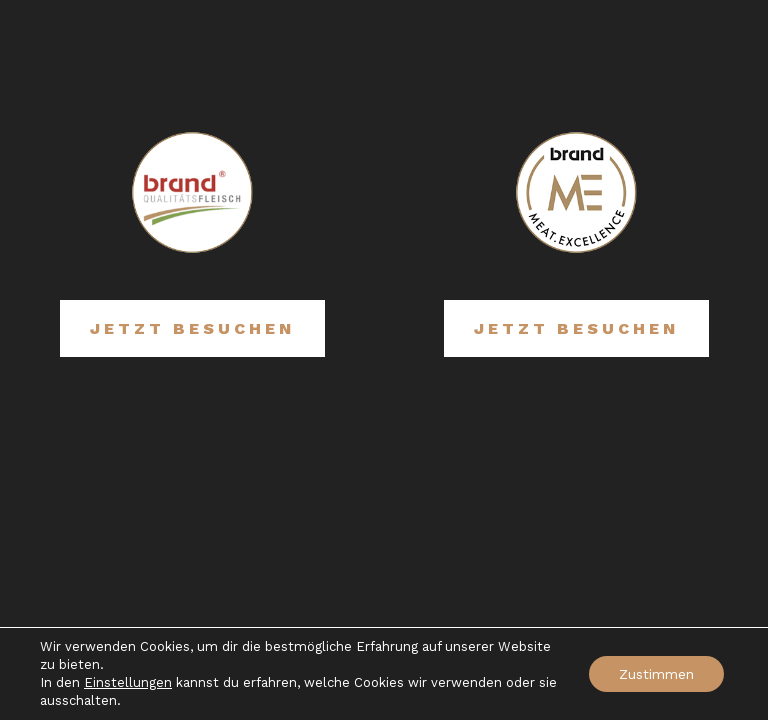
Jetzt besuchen (192, 328)
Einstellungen (128, 682)
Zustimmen (656, 674)
